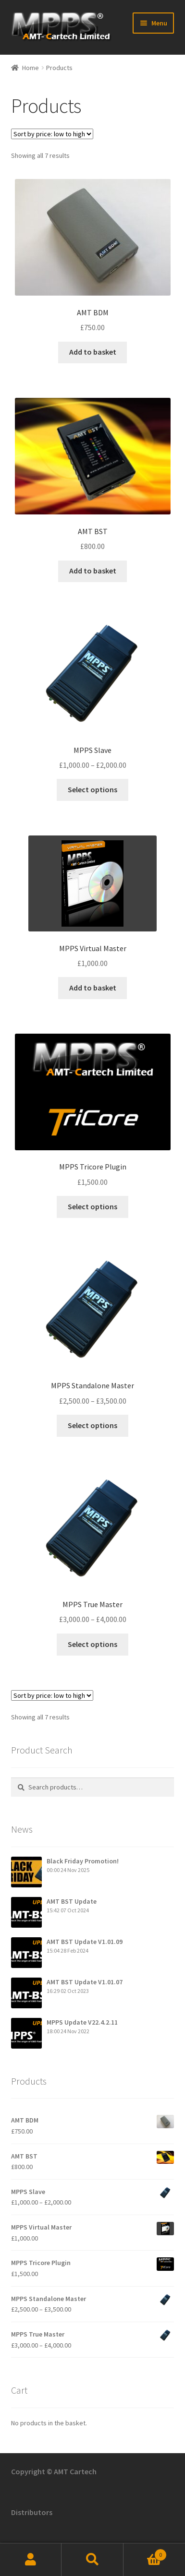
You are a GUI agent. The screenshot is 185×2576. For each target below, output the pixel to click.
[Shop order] (52, 134)
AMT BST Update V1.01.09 (85, 1941)
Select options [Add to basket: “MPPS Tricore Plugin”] (92, 1206)
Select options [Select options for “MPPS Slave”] (92, 789)
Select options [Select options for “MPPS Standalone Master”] (92, 1425)
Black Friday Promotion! (83, 1861)
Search (92, 2559)
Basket (145, 2552)
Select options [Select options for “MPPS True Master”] (92, 1644)
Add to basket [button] (92, 352)
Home (30, 67)
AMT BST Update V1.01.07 (85, 1982)
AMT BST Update (72, 1901)
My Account (31, 2559)
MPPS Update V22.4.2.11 (82, 2022)
